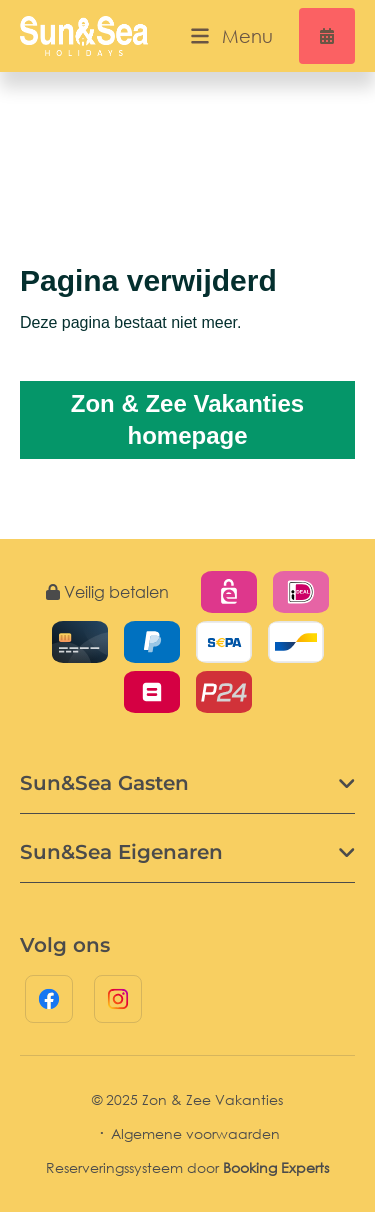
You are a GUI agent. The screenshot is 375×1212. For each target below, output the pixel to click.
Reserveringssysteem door (187, 1167)
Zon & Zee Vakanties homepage (187, 419)
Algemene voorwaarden (195, 1133)
